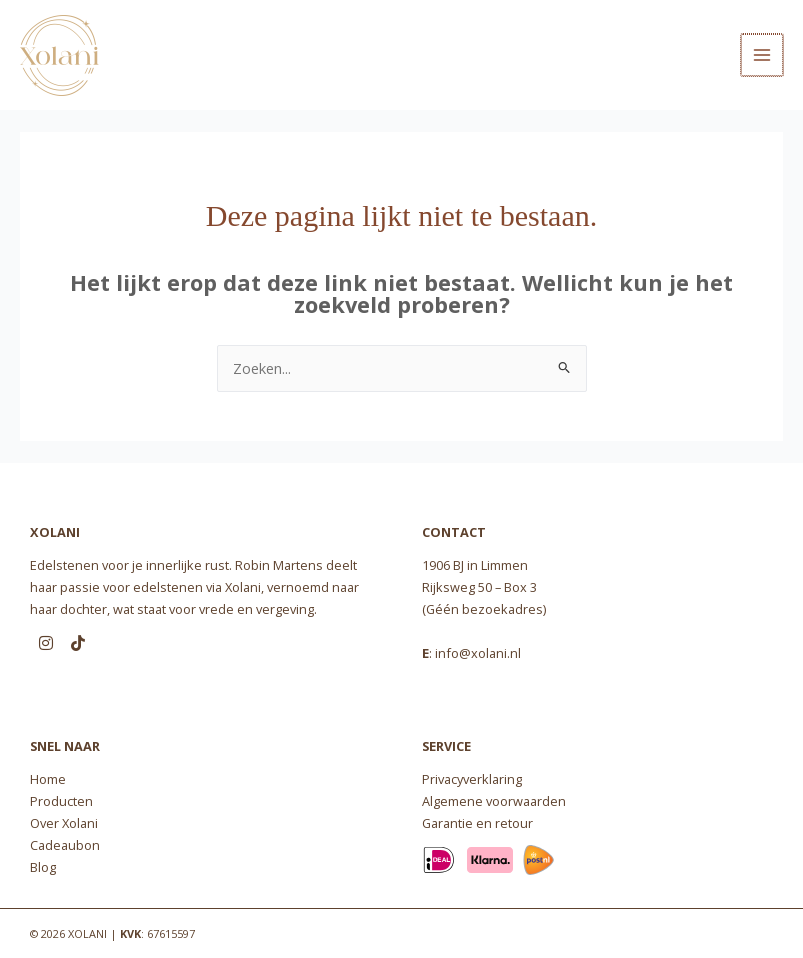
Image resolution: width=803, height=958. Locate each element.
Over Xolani (64, 823)
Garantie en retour (477, 823)
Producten (61, 801)
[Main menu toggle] (763, 55)
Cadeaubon (65, 845)
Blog (43, 867)
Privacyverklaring (472, 779)
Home (48, 779)
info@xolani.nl (478, 653)
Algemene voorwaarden (494, 801)
